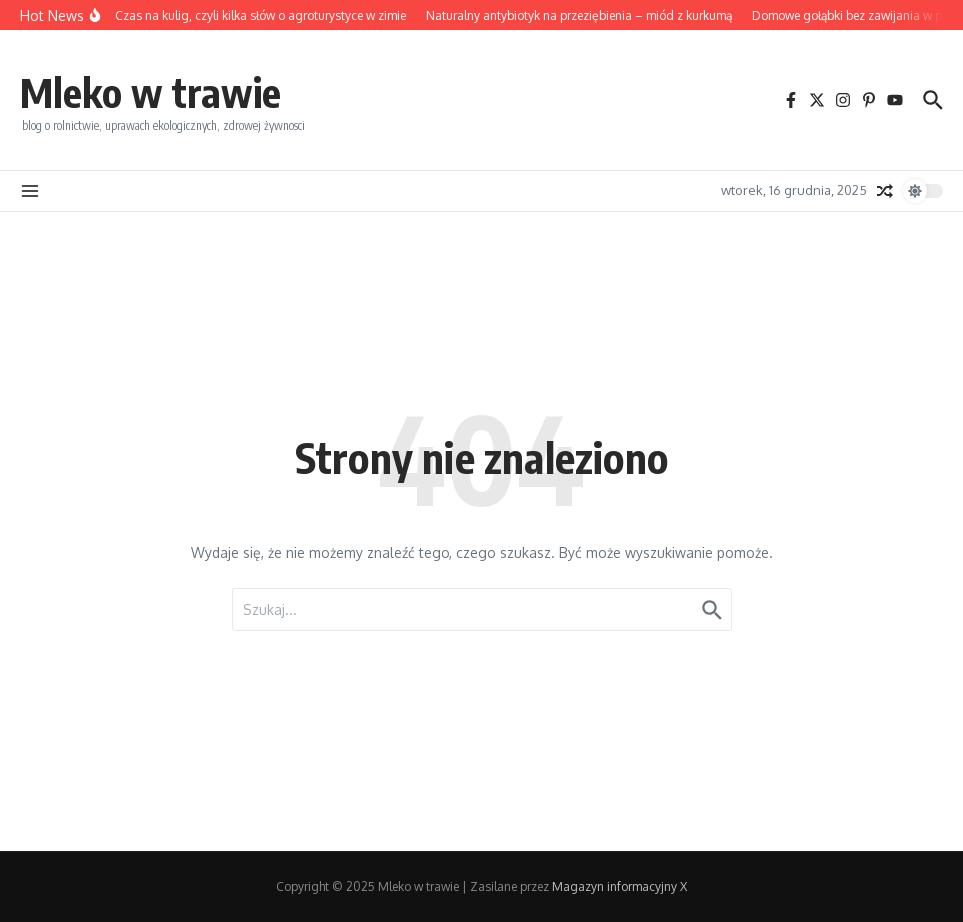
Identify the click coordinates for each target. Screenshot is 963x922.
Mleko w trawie (150, 92)
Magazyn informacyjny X (619, 886)
